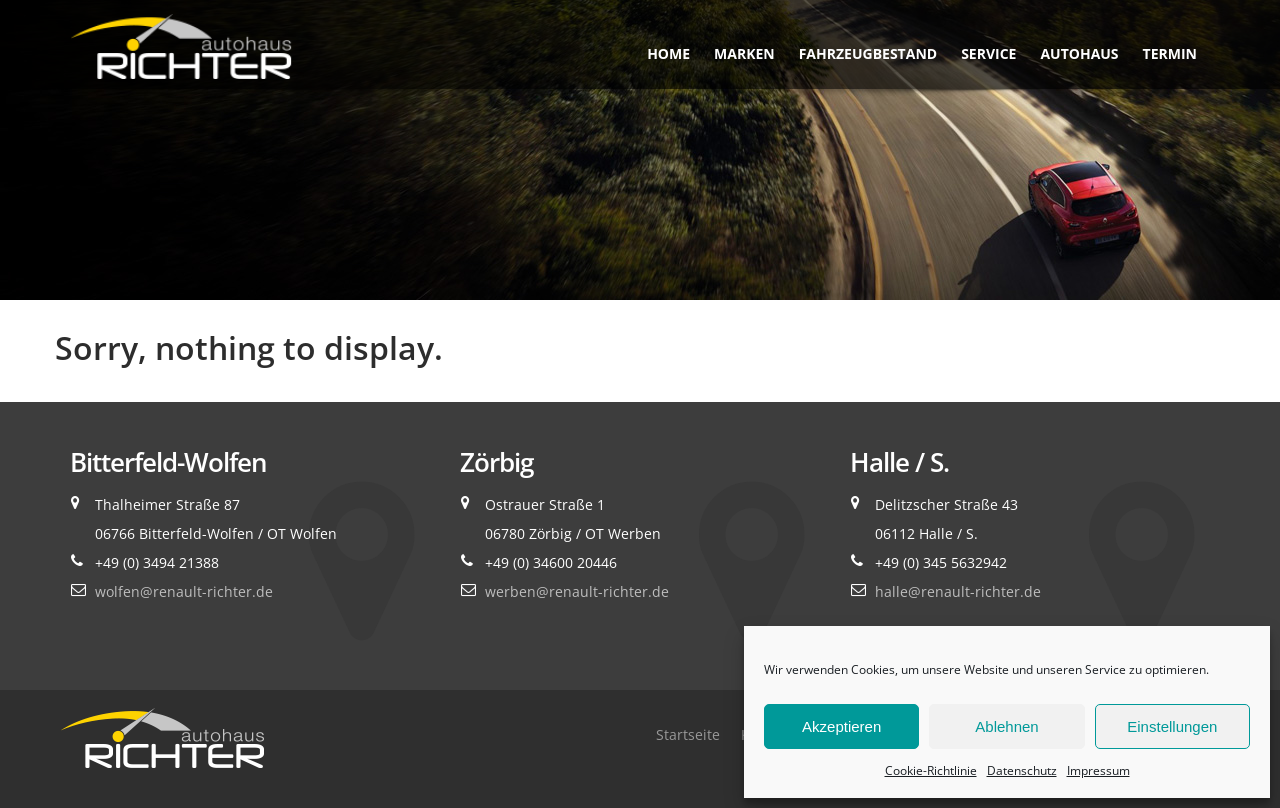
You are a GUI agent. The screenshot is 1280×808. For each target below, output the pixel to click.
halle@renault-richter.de (958, 591)
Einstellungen (1172, 726)
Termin (1170, 53)
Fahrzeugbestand (868, 53)
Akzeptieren (841, 726)
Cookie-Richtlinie (931, 770)
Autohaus (1079, 53)
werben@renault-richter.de (577, 591)
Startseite (688, 734)
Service (988, 53)
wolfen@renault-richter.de (184, 591)
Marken (744, 53)
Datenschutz (1022, 770)
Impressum (1098, 770)
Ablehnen (1006, 726)
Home (668, 53)
